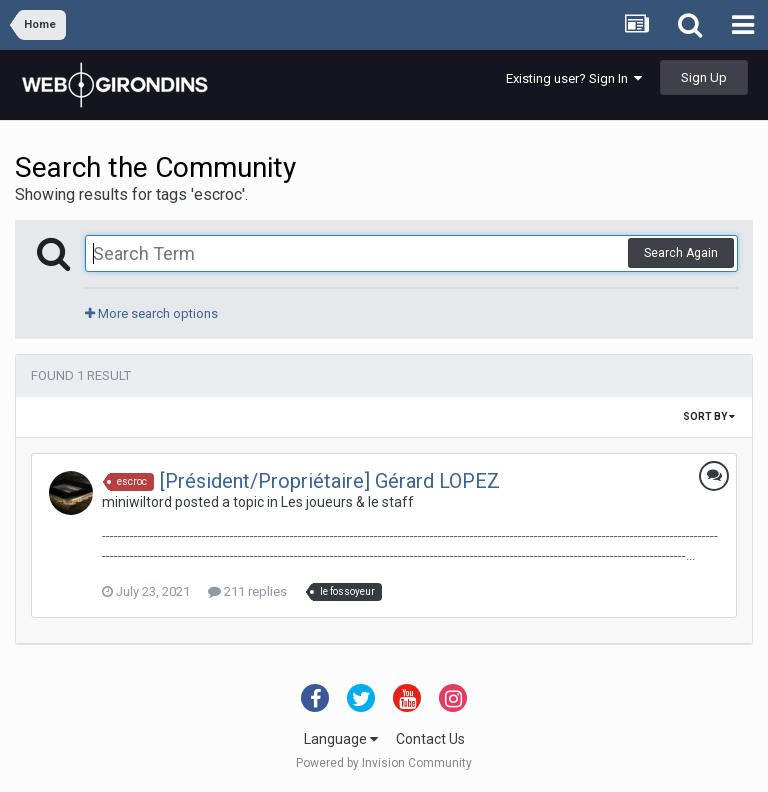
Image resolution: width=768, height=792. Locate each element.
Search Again (681, 253)
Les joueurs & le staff (347, 502)
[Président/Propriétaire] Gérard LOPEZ (330, 481)
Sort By (709, 416)
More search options (151, 313)
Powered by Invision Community (384, 763)
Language (341, 739)
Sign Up (704, 77)
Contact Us (430, 739)
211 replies (247, 591)
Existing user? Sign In (574, 78)
